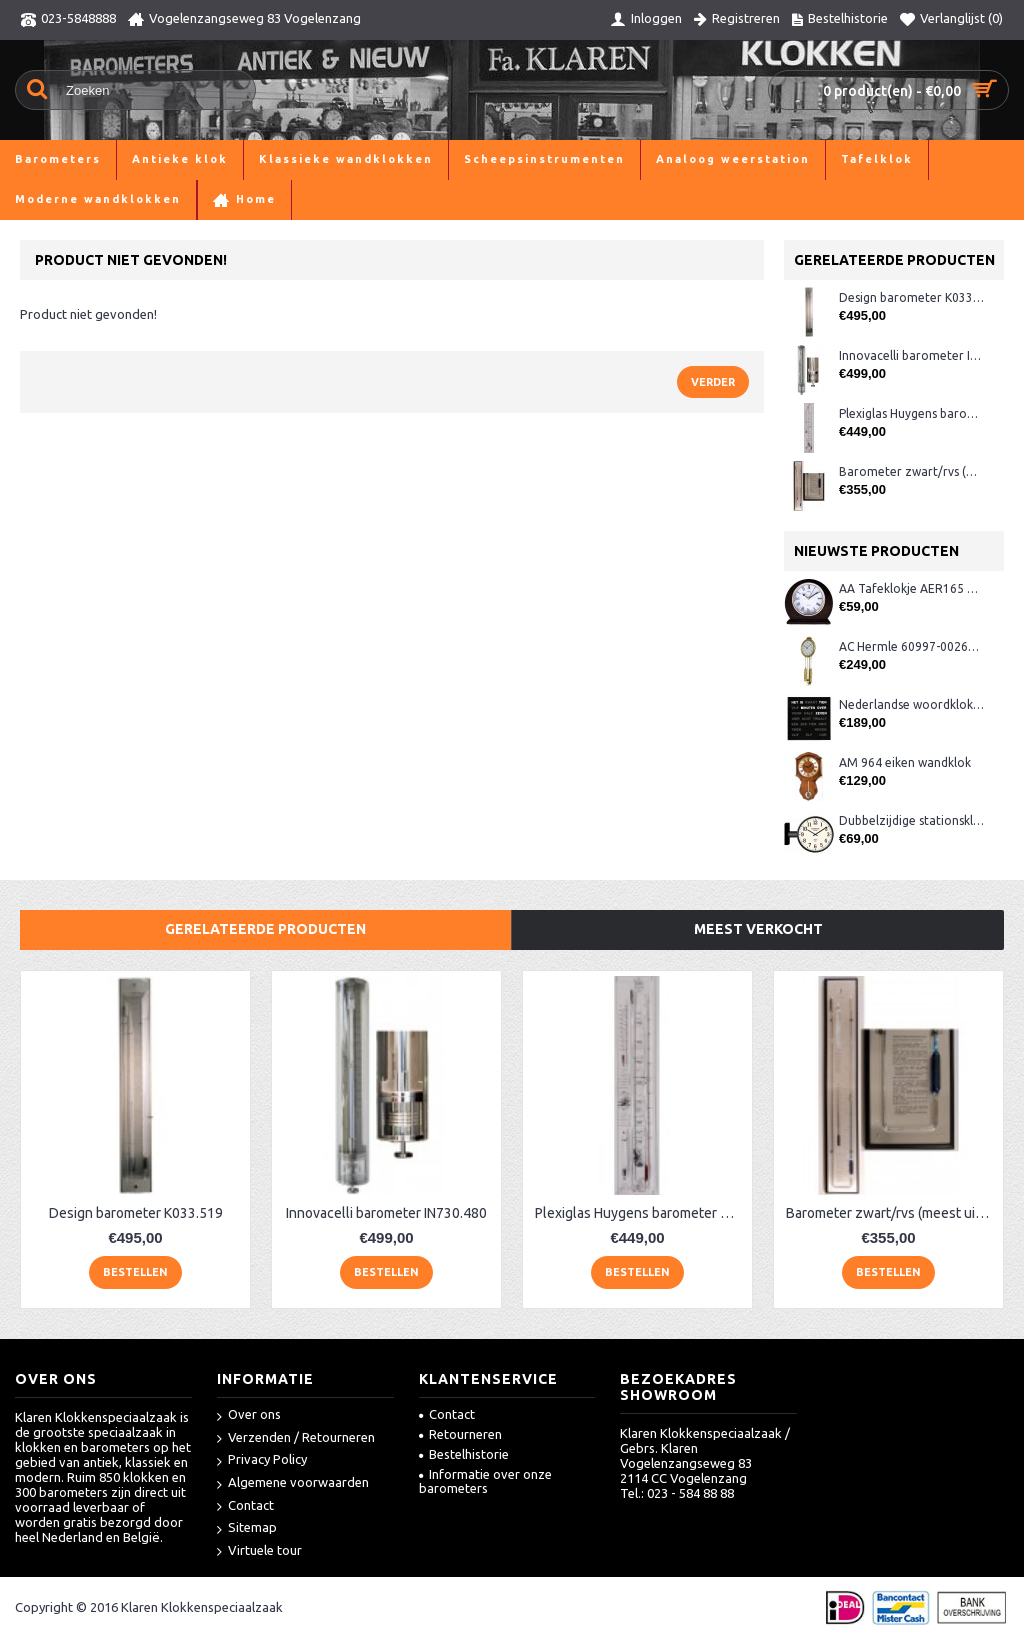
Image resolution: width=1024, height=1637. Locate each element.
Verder (713, 382)
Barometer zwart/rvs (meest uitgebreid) (911, 471)
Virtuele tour (259, 1551)
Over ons (249, 1415)
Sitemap (247, 1528)
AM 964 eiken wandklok (905, 762)
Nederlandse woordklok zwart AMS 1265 (911, 704)
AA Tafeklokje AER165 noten (911, 588)
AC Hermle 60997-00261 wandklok (911, 646)
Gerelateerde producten (265, 929)
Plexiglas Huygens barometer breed (911, 413)
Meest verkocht (758, 929)
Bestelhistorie (464, 1454)
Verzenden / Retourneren (296, 1438)
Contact (245, 1506)
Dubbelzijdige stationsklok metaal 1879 (911, 820)
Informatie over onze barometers (485, 1481)
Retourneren (460, 1434)
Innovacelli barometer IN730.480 (911, 355)
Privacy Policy (262, 1460)
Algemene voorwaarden (293, 1483)
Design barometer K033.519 (911, 297)
